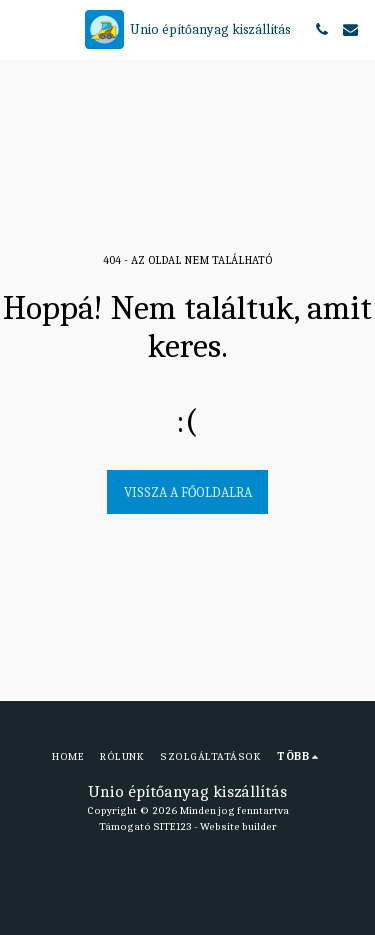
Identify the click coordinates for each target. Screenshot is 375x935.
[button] (22, 28)
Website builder (238, 826)
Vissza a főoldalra (188, 492)
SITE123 (172, 826)
